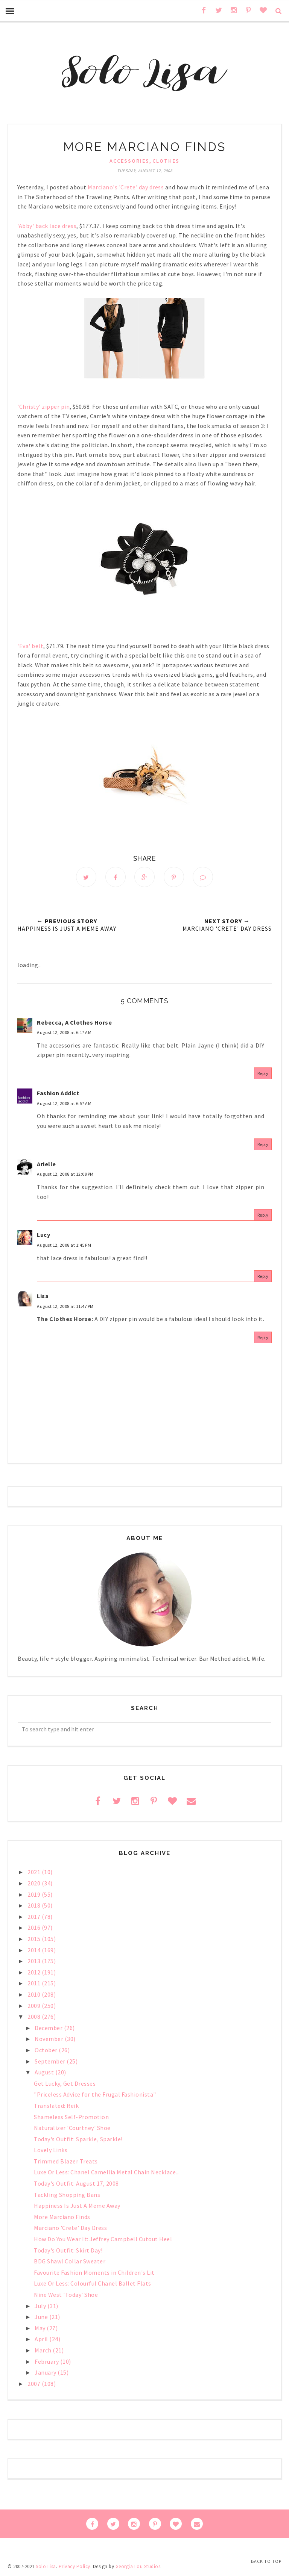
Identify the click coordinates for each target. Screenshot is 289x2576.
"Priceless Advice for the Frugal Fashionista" (95, 2094)
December (49, 2028)
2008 (34, 2016)
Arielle (46, 1164)
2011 (34, 1983)
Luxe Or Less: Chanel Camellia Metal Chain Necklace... (107, 2172)
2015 (34, 1939)
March (44, 2350)
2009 (34, 2005)
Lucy (43, 1234)
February (47, 2361)
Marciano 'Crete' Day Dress (70, 2227)
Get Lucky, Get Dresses (65, 2083)
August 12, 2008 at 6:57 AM (64, 1103)
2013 (34, 1961)
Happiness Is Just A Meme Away (77, 2205)
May (41, 2328)
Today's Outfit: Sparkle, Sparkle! (78, 2139)
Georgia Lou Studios (138, 2566)
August (45, 2072)
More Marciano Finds (62, 2217)
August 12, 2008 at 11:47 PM (65, 1306)
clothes (165, 160)
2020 (34, 1883)
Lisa (43, 1296)
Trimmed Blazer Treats (66, 2161)
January (46, 2372)
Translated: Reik (56, 2105)
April (42, 2339)
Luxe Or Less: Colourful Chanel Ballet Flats (92, 2283)
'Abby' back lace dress (46, 226)
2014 (34, 1950)
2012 (34, 1972)
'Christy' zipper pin (43, 406)
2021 (34, 1872)
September (51, 2061)
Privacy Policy (74, 2566)
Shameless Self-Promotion (71, 2117)
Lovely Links (50, 2150)
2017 (34, 1916)
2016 (34, 1927)
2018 (34, 1905)
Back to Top (266, 2561)
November (50, 2038)
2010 (34, 1994)
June (42, 2317)
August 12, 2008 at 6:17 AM (64, 1032)
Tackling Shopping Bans (67, 2194)
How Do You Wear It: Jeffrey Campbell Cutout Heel (103, 2239)
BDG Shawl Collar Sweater (69, 2261)
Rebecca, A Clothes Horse (74, 1022)
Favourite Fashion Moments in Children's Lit (94, 2272)
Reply (263, 1073)
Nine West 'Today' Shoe (66, 2294)
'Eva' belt (30, 646)
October (47, 2050)
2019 (34, 1894)
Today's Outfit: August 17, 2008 (76, 2183)
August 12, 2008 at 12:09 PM (65, 1174)
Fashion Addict (58, 1093)
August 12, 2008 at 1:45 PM (64, 1245)
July (41, 2306)
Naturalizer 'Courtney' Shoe (72, 2128)
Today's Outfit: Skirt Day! (68, 2250)
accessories (129, 160)
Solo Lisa (46, 2566)
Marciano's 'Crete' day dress (126, 187)
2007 (34, 2383)
